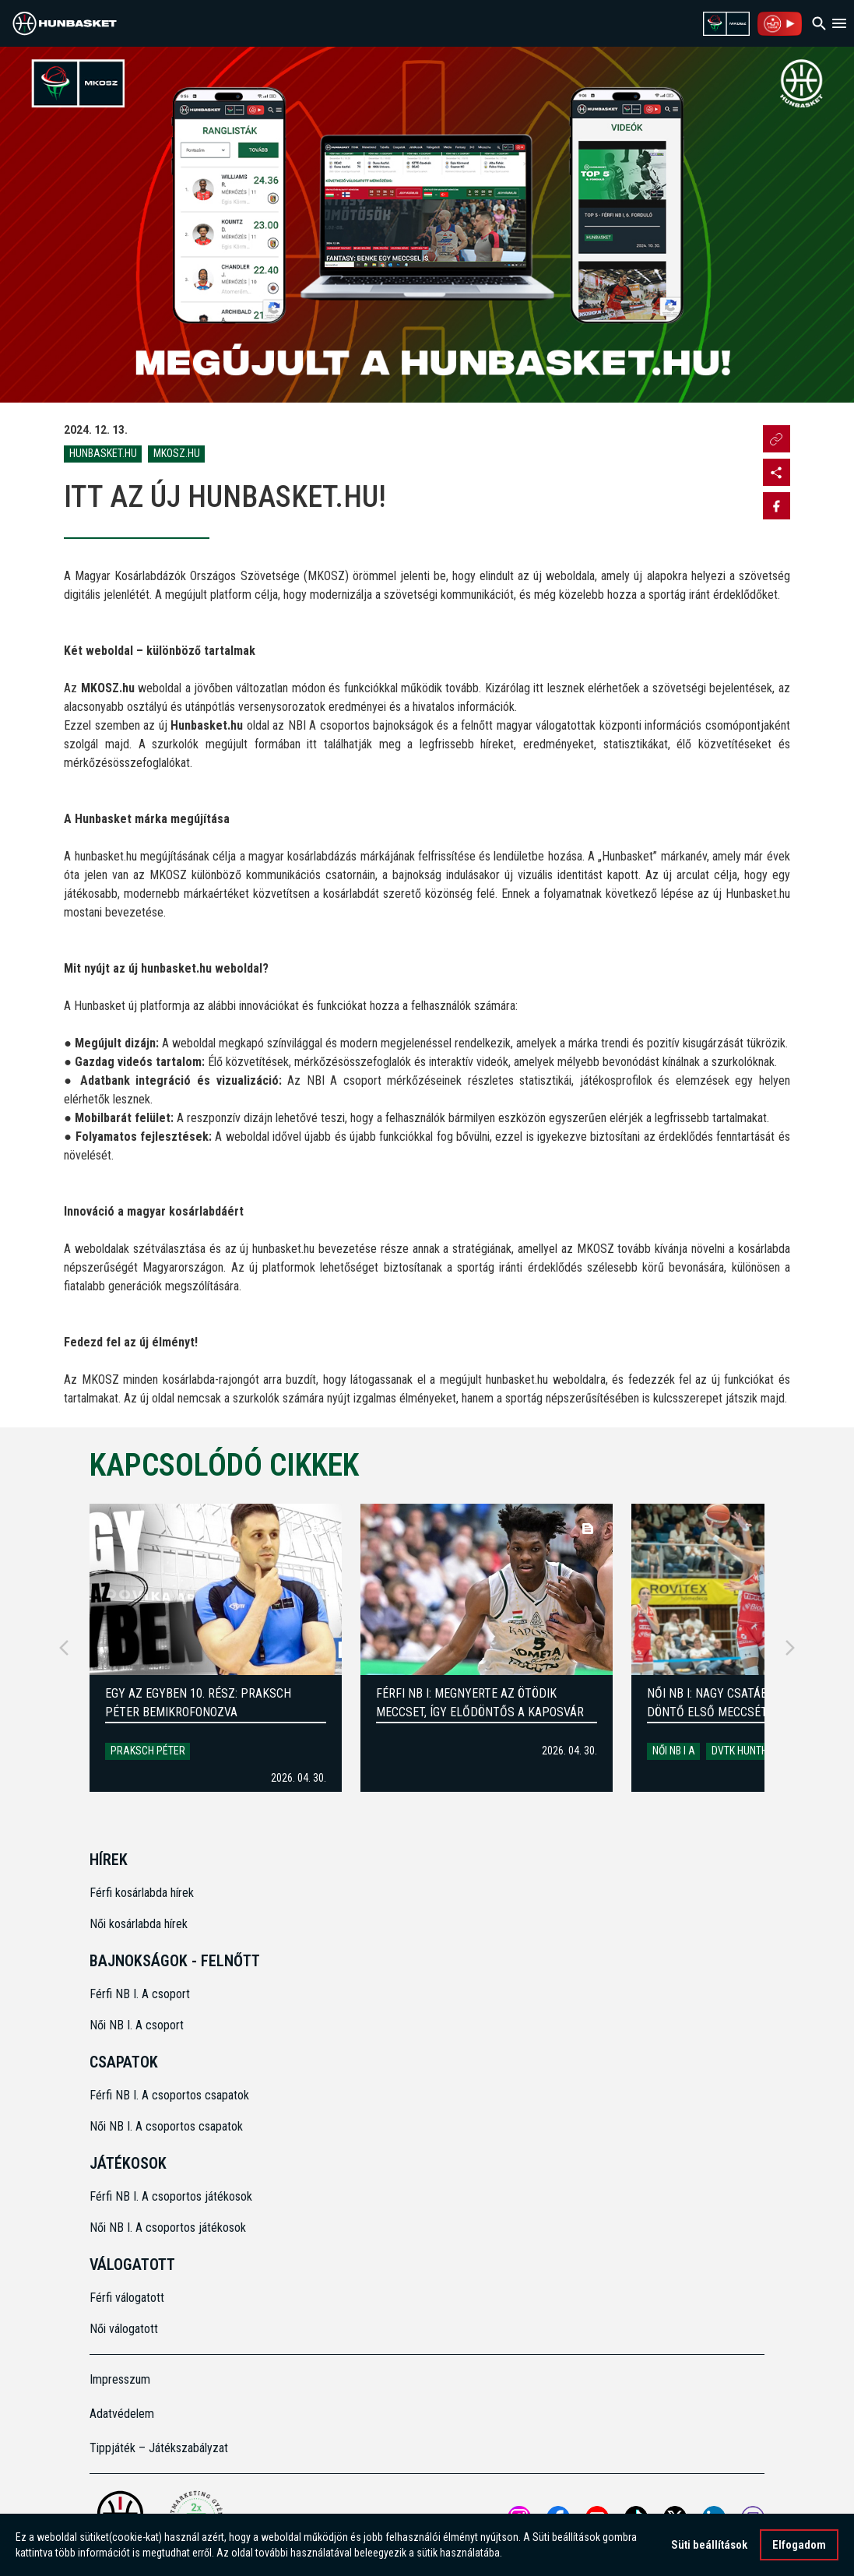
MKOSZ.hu (176, 453)
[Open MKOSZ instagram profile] (776, 472)
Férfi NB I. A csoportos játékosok (171, 2196)
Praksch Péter (148, 1750)
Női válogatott (124, 2328)
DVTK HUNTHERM (749, 1750)
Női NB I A (673, 1750)
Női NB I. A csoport (137, 2025)
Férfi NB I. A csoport (140, 1994)
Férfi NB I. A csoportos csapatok (171, 2095)
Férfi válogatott (127, 2297)
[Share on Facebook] (776, 505)
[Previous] (63, 1647)
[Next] (790, 1647)
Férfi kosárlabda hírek (142, 1892)
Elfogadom (799, 2545)
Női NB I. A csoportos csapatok (168, 2126)
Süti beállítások (709, 2545)
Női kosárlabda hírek (139, 1923)
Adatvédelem (122, 2413)
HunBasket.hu (103, 453)
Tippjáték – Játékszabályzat (159, 2448)
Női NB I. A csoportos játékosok (168, 2227)
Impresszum (120, 2379)
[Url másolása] (776, 438)
